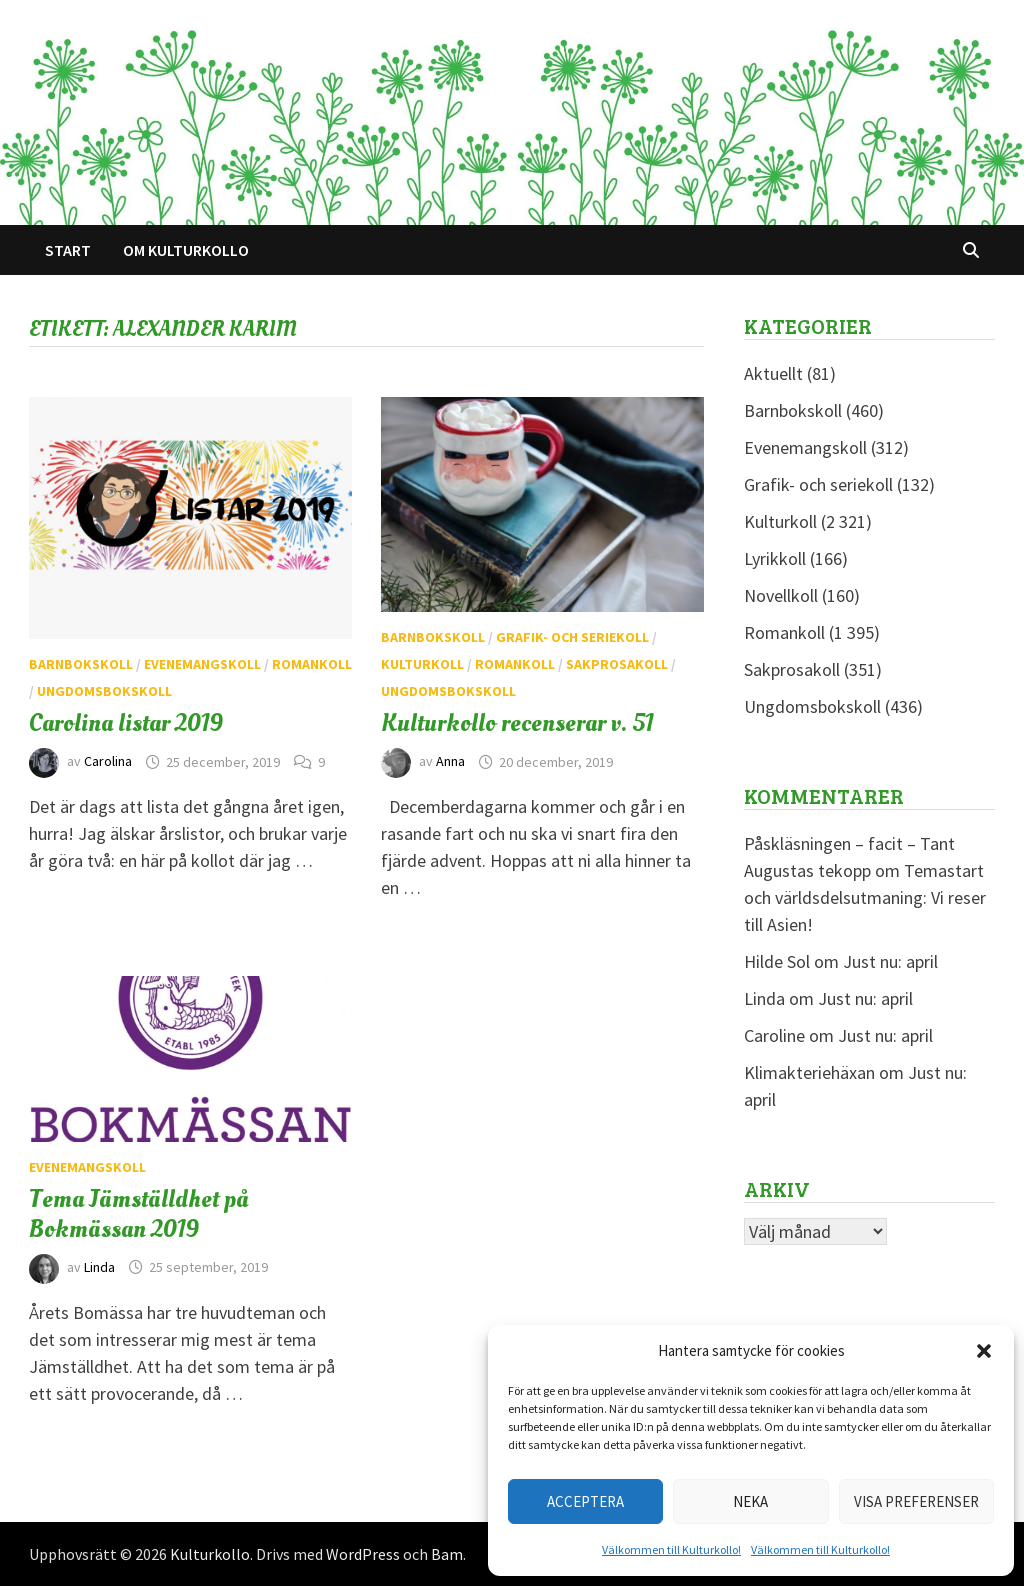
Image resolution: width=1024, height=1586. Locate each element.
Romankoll (312, 664)
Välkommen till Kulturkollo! (671, 1549)
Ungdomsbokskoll (104, 691)
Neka (750, 1501)
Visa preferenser (916, 1501)
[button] (984, 1351)
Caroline (774, 1035)
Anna (450, 762)
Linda (99, 1267)
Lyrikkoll (775, 558)
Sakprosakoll (617, 664)
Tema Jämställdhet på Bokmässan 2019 (138, 1214)
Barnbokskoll (81, 664)
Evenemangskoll (202, 664)
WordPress (363, 1554)
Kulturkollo (210, 1554)
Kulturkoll (422, 664)
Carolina (108, 762)
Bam (447, 1554)
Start (68, 250)
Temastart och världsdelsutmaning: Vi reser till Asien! (865, 897)
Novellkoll (781, 595)
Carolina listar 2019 (126, 723)
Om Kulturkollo (186, 250)
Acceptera (585, 1501)
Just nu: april (890, 961)
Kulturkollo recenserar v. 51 (517, 723)
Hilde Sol (777, 961)
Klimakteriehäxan (809, 1072)
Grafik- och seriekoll (572, 637)
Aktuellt (773, 373)
